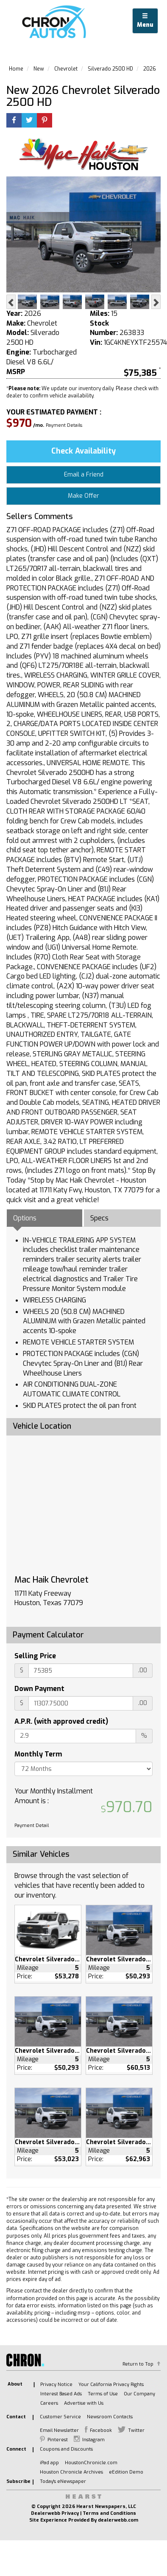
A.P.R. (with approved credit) (61, 1721)
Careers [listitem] (49, 2403)
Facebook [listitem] (101, 2430)
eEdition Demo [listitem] (126, 2472)
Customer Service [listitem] (60, 2417)
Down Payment (39, 1688)
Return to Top (137, 2364)
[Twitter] (29, 120)
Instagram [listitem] (93, 2440)
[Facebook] (14, 120)
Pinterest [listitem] (57, 2440)
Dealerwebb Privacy (55, 2513)
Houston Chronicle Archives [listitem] (71, 2472)
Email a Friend (83, 475)
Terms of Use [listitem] (103, 2394)
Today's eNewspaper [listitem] (63, 2481)
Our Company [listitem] (139, 2394)
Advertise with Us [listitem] (83, 2403)
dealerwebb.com (118, 2520)
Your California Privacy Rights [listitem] (111, 2384)
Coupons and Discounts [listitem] (66, 2449)
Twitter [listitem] (136, 2430)
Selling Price (35, 1655)
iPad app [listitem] (49, 2463)
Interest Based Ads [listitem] (61, 2394)
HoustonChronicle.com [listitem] (91, 2463)
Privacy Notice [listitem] (56, 2384)
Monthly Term (38, 1754)
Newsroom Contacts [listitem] (110, 2417)
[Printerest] (44, 120)
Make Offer (83, 496)
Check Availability (83, 451)
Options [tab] (24, 1218)
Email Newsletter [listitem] (59, 2430)
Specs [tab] (99, 1218)
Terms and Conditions (109, 2513)
